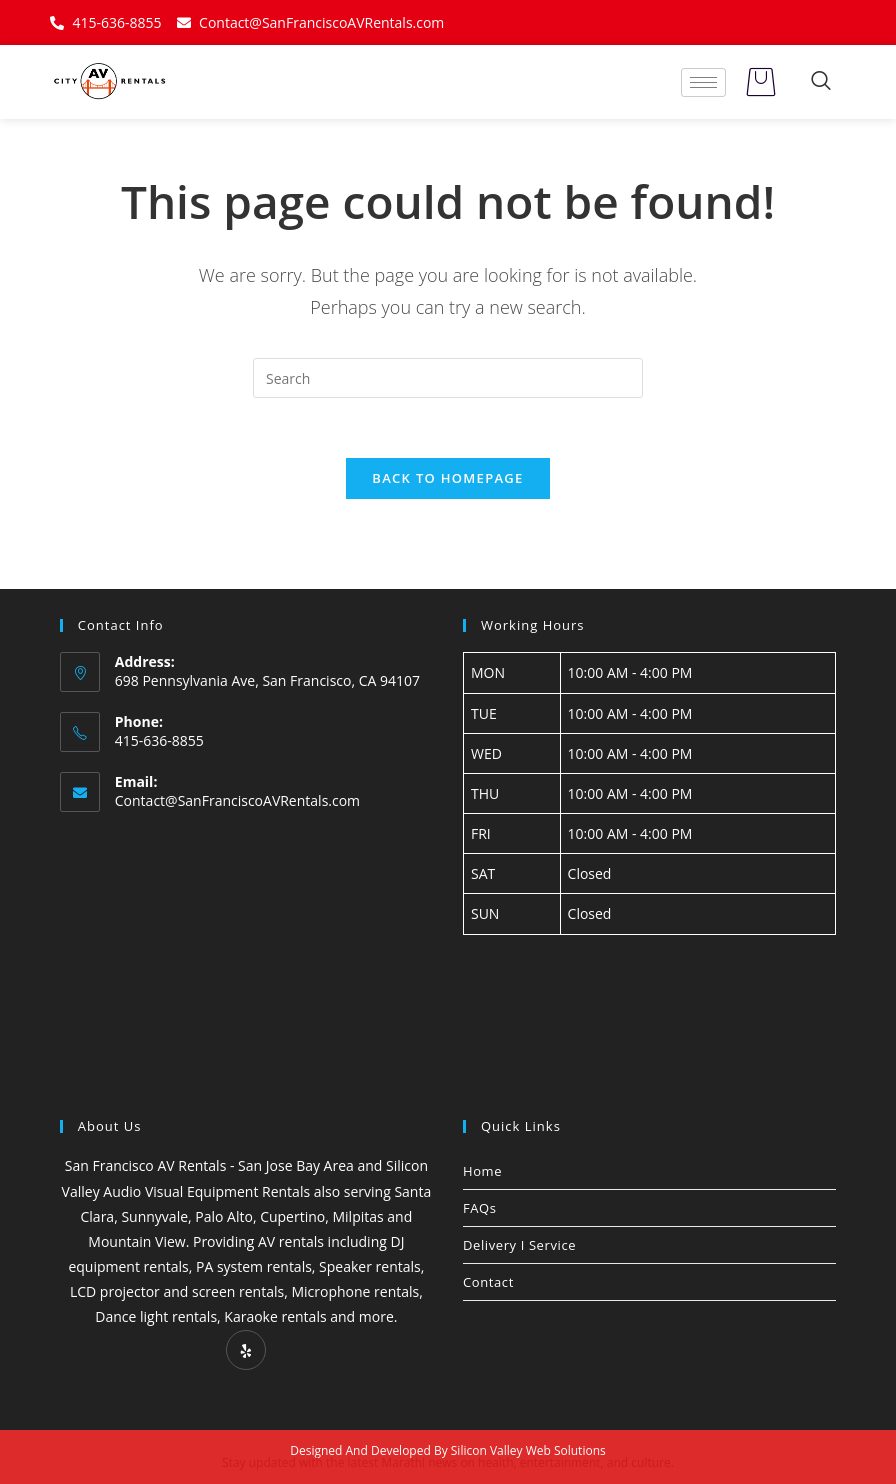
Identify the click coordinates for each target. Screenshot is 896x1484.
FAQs (480, 1208)
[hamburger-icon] (703, 82)
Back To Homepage (447, 478)
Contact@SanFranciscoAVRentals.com (237, 800)
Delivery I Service (519, 1245)
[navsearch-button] (821, 82)
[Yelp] (246, 1350)
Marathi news (419, 1462)
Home (482, 1171)
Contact (488, 1282)
